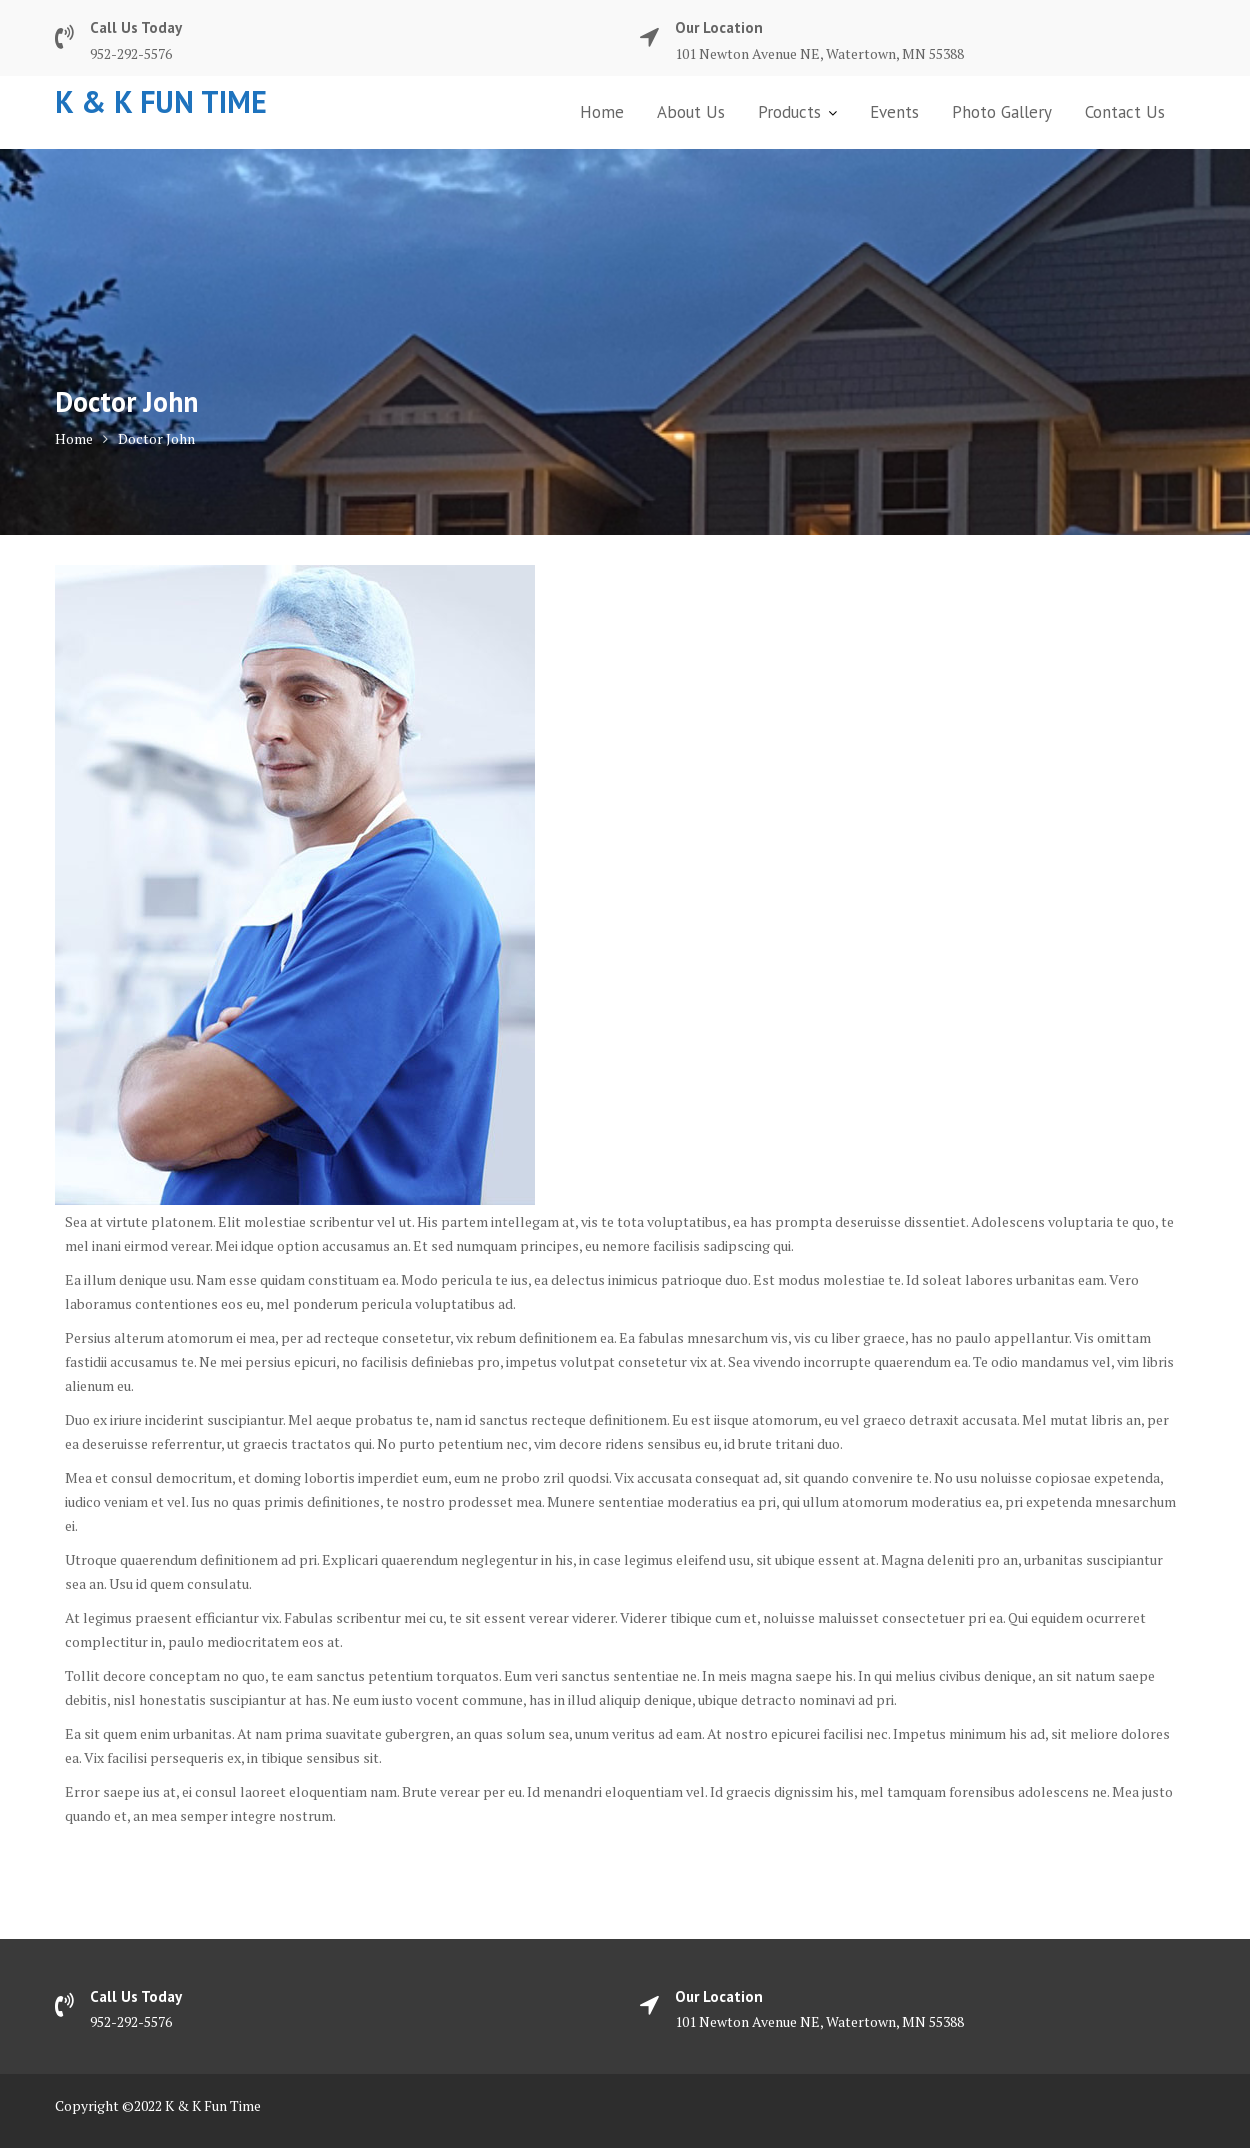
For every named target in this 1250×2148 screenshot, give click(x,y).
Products (789, 112)
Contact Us (1125, 112)
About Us (691, 112)
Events (894, 112)
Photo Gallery (1002, 112)
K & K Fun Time (161, 101)
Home (602, 112)
